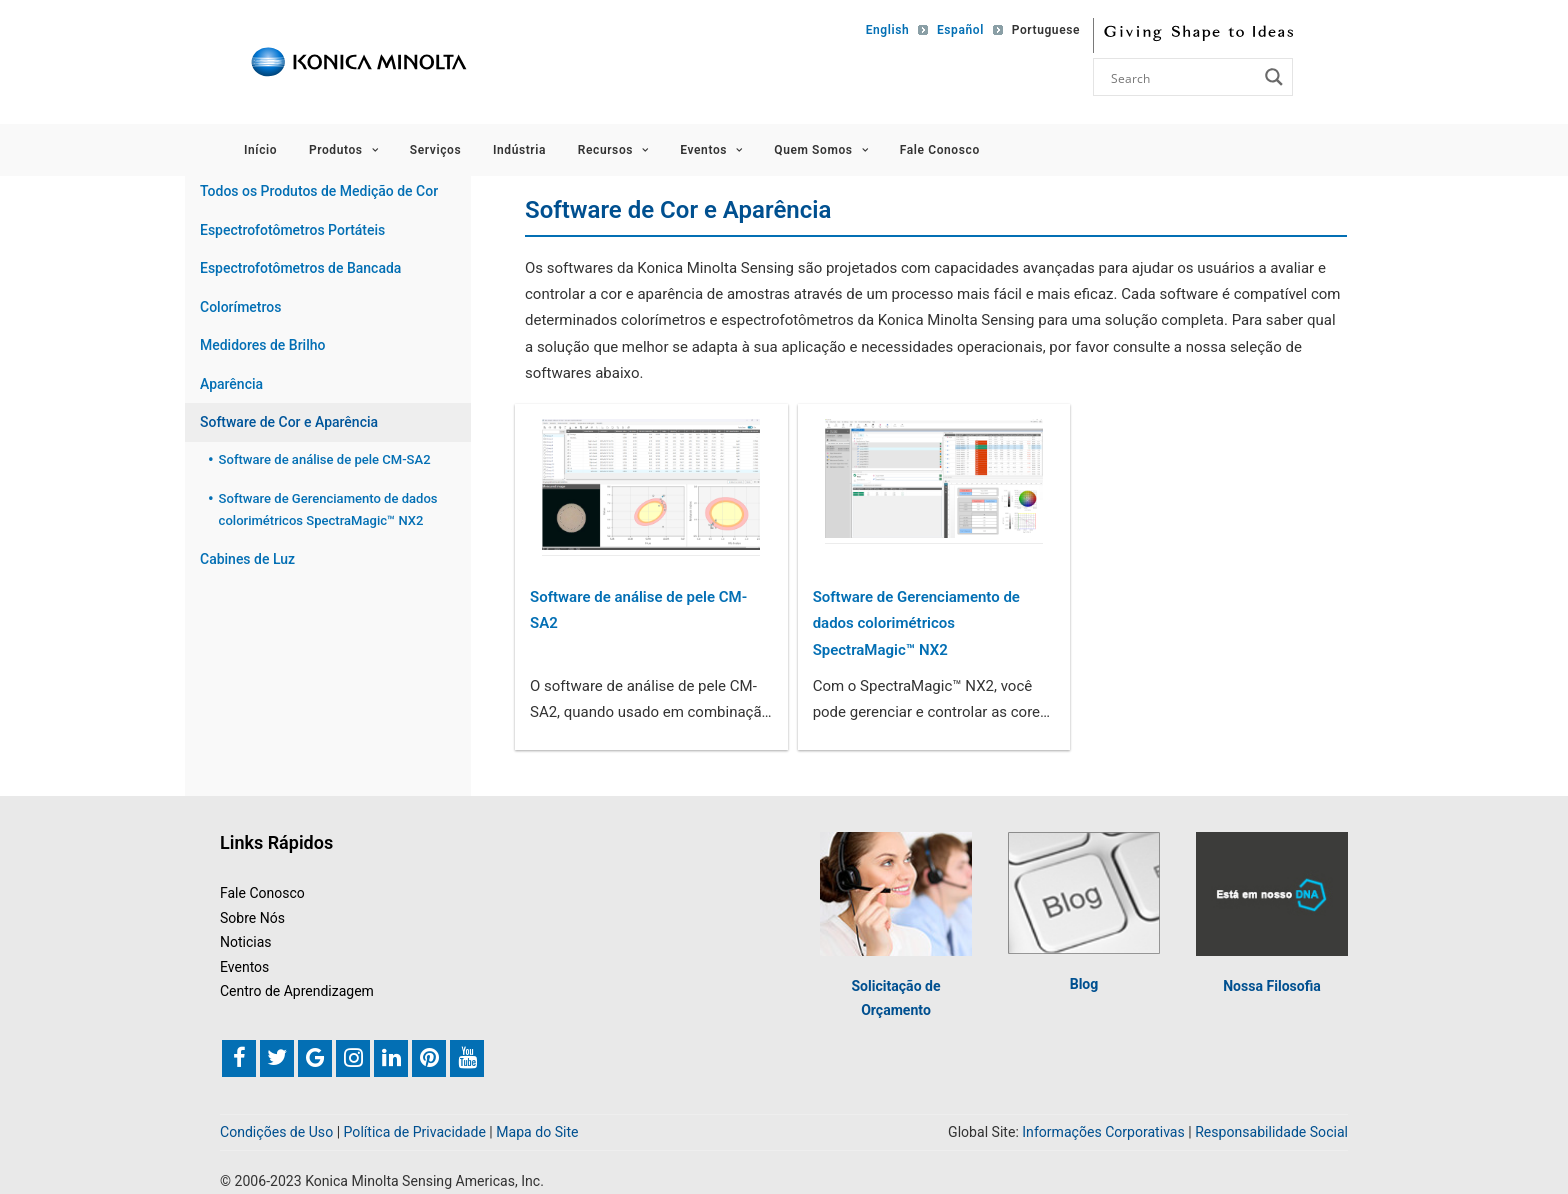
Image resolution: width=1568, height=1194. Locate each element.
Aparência (231, 384)
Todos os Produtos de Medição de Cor (319, 191)
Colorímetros (240, 307)
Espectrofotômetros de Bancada (300, 268)
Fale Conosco (940, 150)
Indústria (519, 150)
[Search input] (1182, 77)
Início (260, 150)
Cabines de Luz (247, 559)
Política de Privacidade (415, 1132)
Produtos (343, 150)
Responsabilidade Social (1271, 1132)
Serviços (435, 150)
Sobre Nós (252, 918)
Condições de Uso (276, 1132)
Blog (1084, 984)
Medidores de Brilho (262, 345)
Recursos (613, 150)
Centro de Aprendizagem (297, 991)
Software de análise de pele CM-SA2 (638, 610)
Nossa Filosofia (1272, 986)
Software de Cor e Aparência (289, 422)
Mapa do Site (537, 1132)
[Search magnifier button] (1274, 77)
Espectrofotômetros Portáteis (292, 230)
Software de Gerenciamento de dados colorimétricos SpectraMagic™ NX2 (916, 623)
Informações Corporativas (1103, 1132)
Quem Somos (821, 150)
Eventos (711, 150)
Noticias (246, 942)
